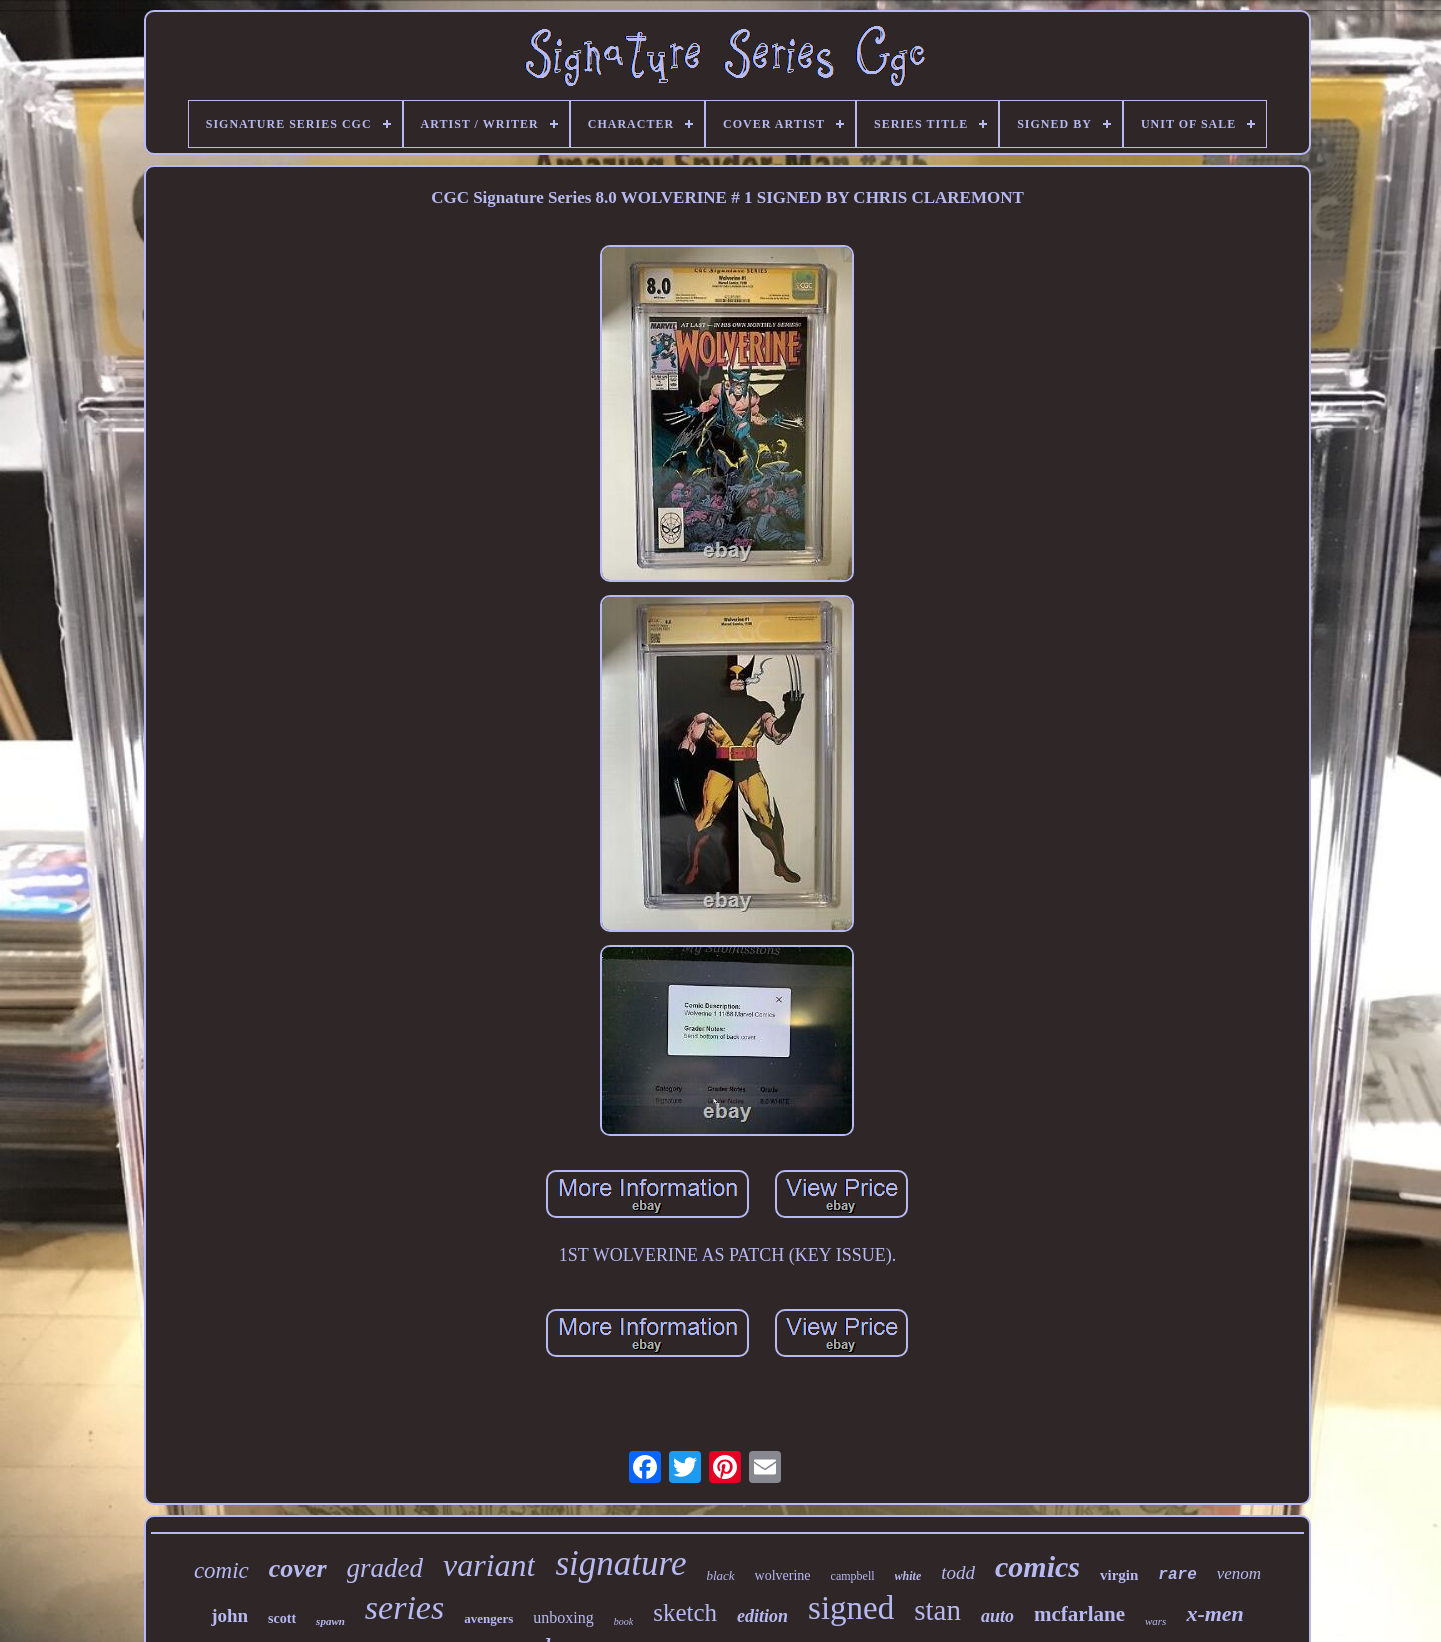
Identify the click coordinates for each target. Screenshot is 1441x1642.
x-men (1214, 1613)
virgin (1119, 1575)
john (229, 1615)
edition (762, 1616)
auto (997, 1616)
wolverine (783, 1575)
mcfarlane (1079, 1614)
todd (958, 1572)
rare (1177, 1575)
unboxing (563, 1617)
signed (851, 1608)
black (720, 1575)
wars (1155, 1621)
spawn (330, 1621)
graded (385, 1568)
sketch (685, 1612)
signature (620, 1563)
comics (1037, 1566)
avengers (488, 1618)
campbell (853, 1576)
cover (298, 1568)
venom (1239, 1573)
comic (221, 1570)
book (623, 1621)
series (404, 1607)
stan (937, 1610)
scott (282, 1618)
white (908, 1576)
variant (489, 1565)
